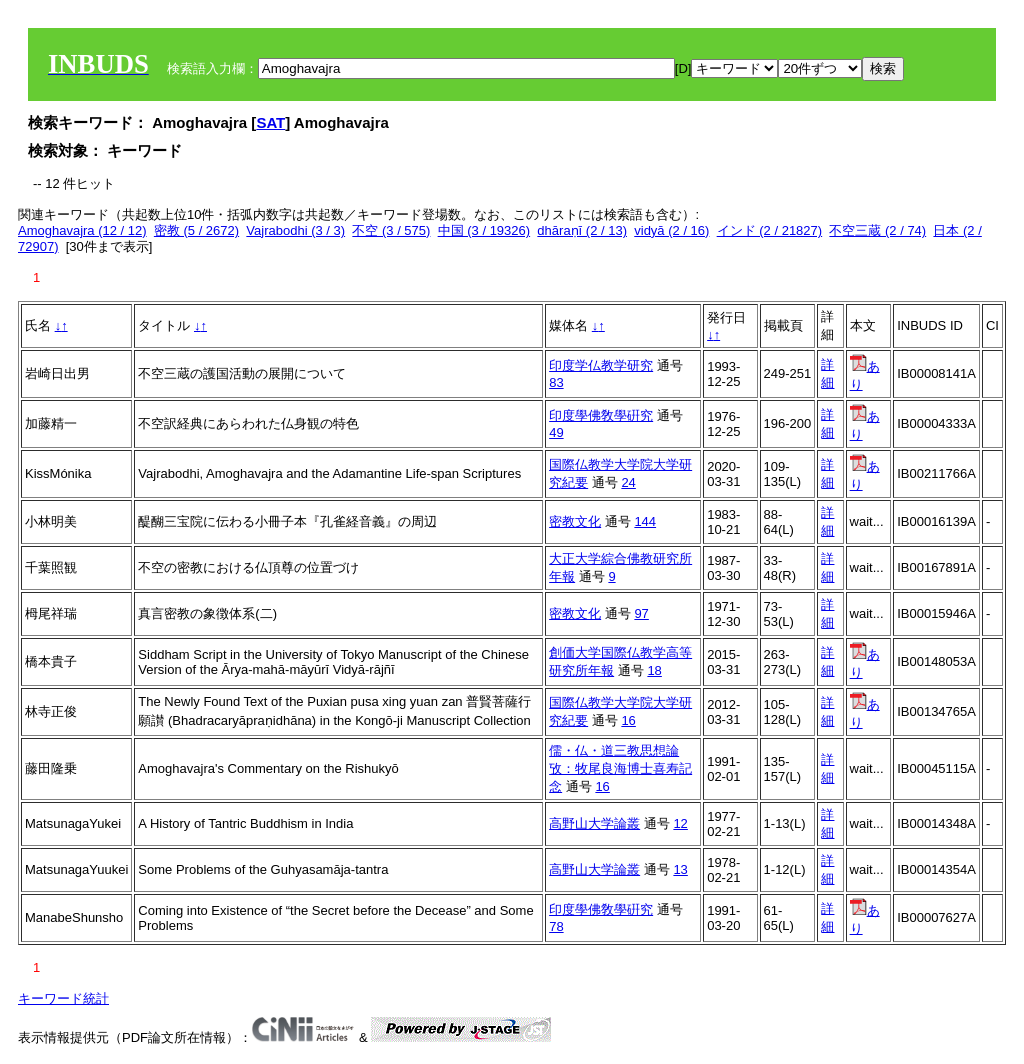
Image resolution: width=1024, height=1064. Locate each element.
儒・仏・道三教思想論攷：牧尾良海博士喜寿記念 (620, 768)
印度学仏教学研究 (601, 365)
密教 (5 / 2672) (196, 230)
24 (628, 482)
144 (645, 521)
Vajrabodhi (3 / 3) (295, 230)
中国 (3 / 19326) (484, 230)
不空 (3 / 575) (391, 230)
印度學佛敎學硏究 (601, 415)
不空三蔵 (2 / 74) (877, 230)
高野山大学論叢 (594, 823)
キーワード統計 (63, 998)
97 (641, 613)
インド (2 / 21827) (770, 230)
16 (628, 720)
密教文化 (575, 521)
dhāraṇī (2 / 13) (582, 230)
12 (680, 823)
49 (556, 432)
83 (556, 382)
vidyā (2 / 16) (671, 230)
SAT (270, 122)
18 (654, 670)
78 (556, 926)
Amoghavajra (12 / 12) (82, 230)
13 (680, 869)
